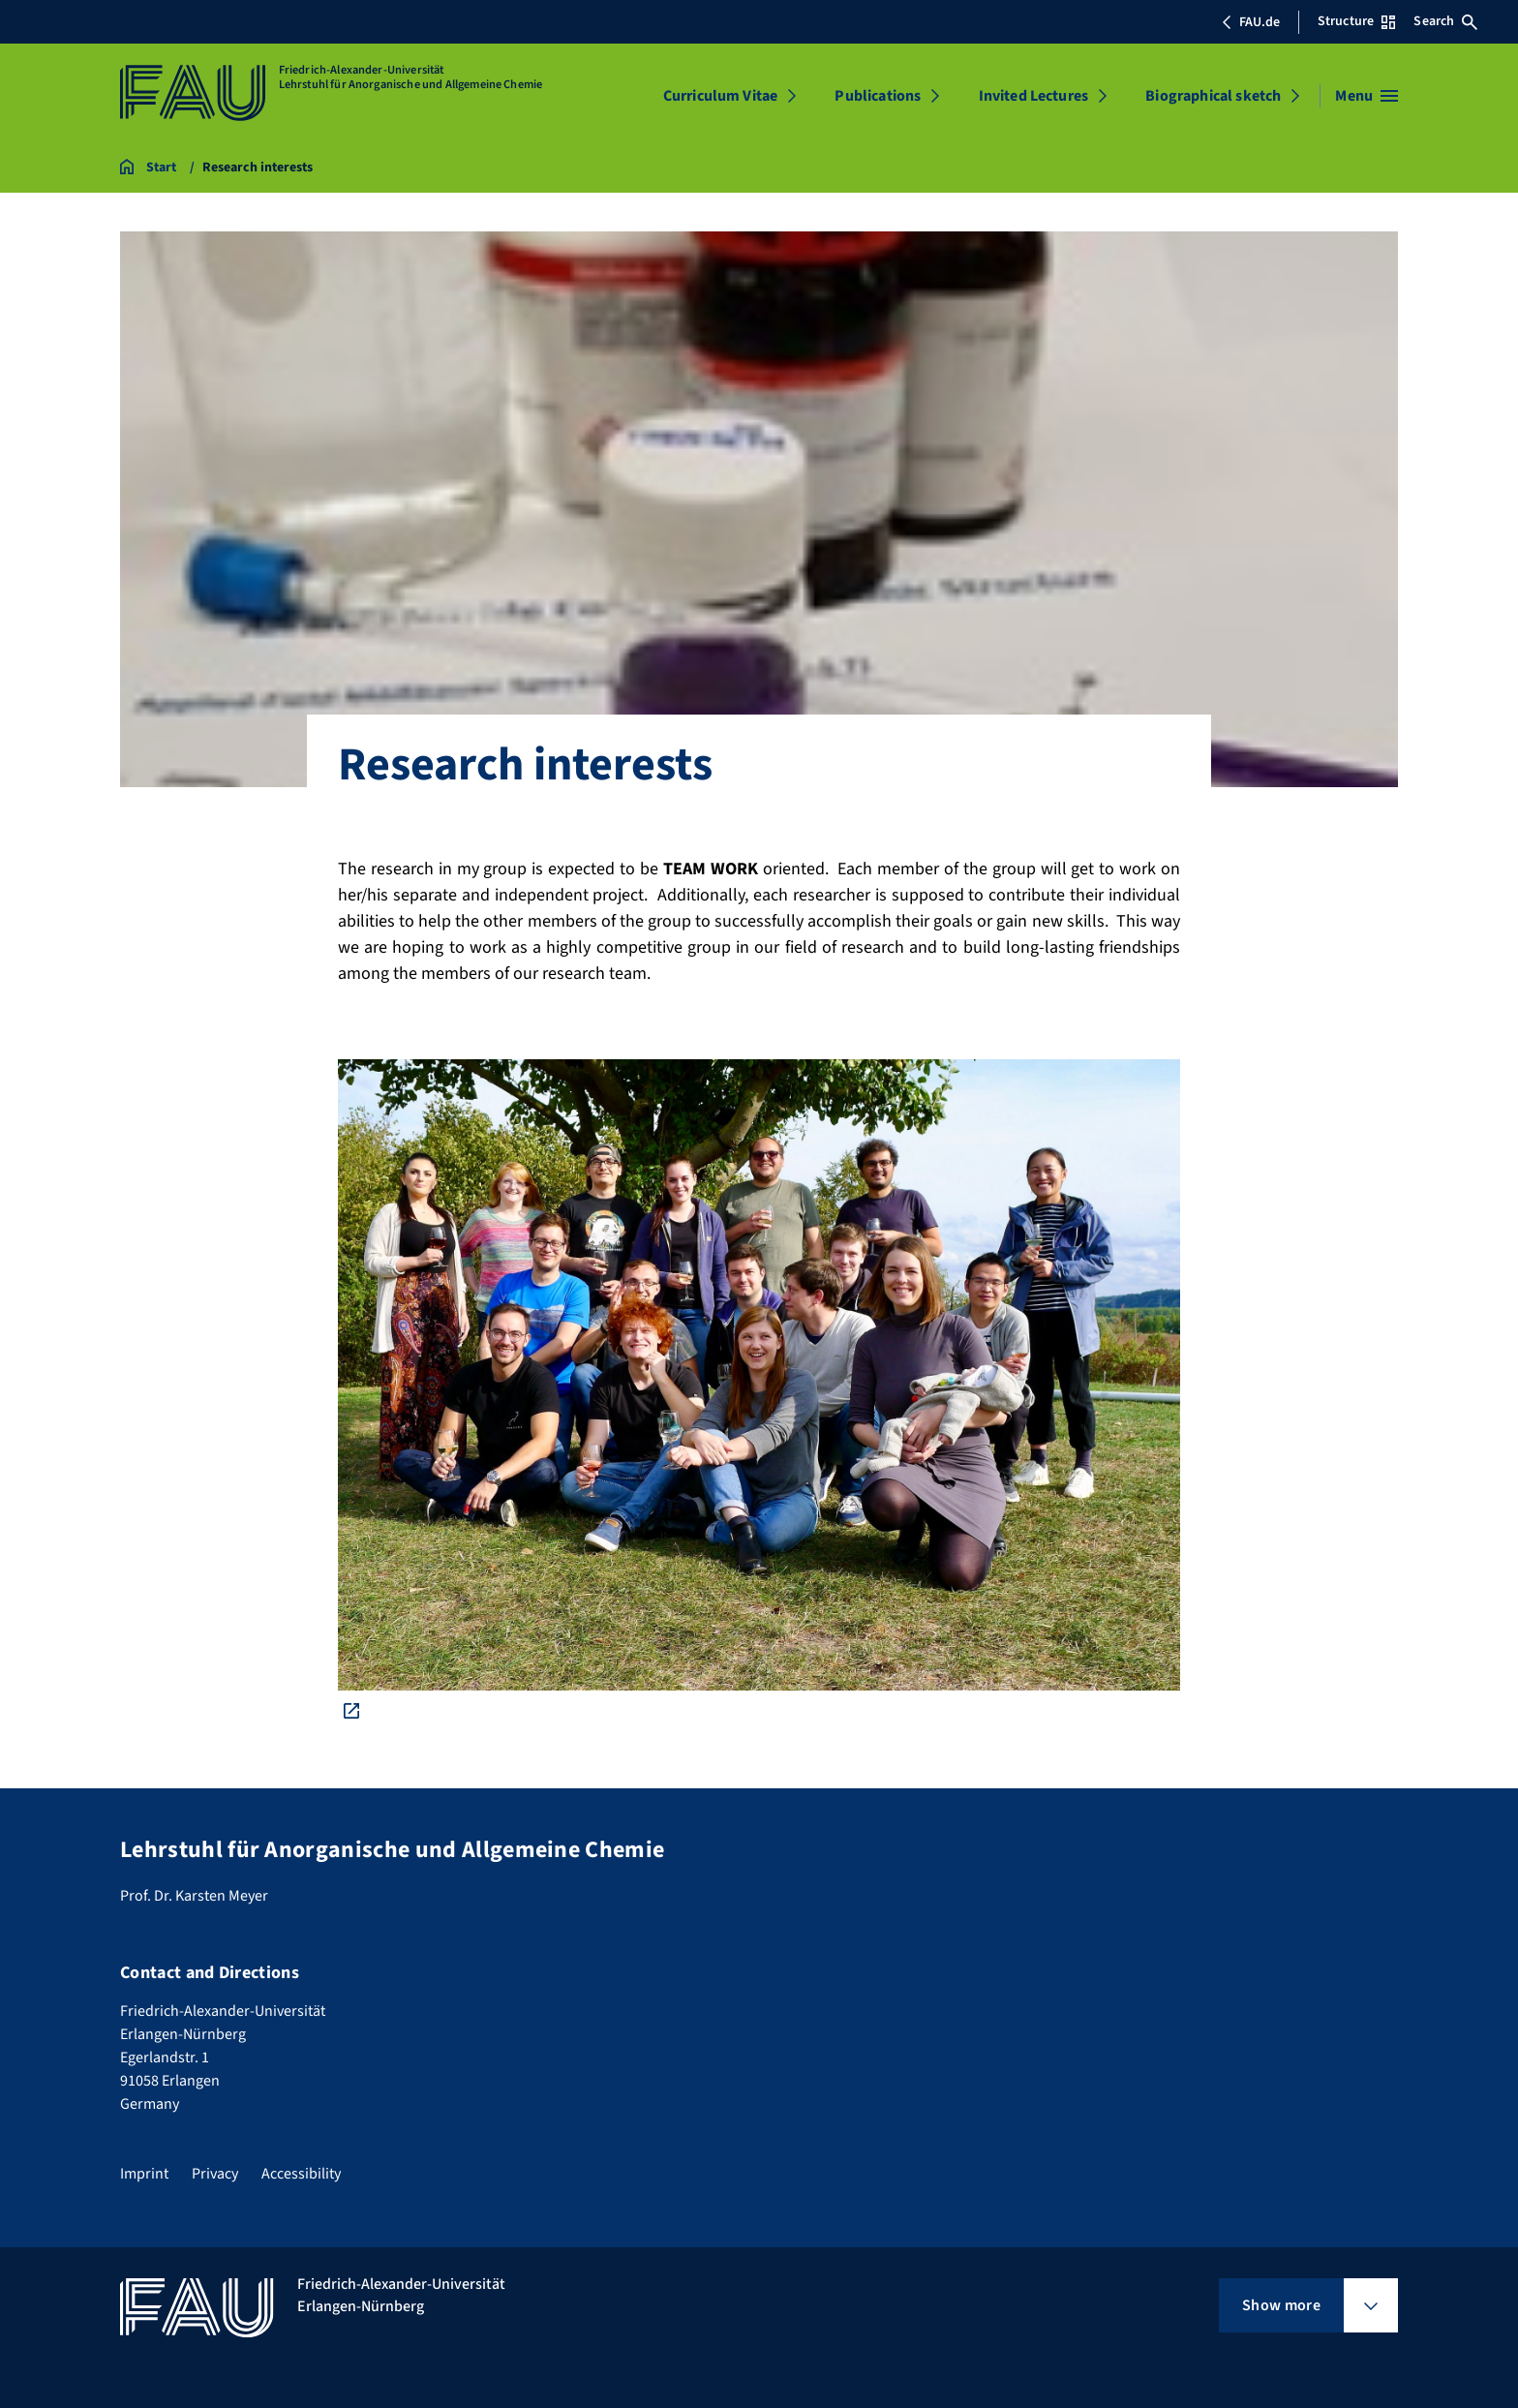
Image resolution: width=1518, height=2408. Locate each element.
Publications (878, 96)
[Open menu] (1366, 96)
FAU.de (1251, 22)
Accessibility (301, 2173)
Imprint (144, 2173)
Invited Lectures (1034, 96)
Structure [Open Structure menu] (1356, 21)
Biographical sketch (1213, 96)
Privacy (215, 2173)
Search (1445, 21)
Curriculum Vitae (720, 96)
